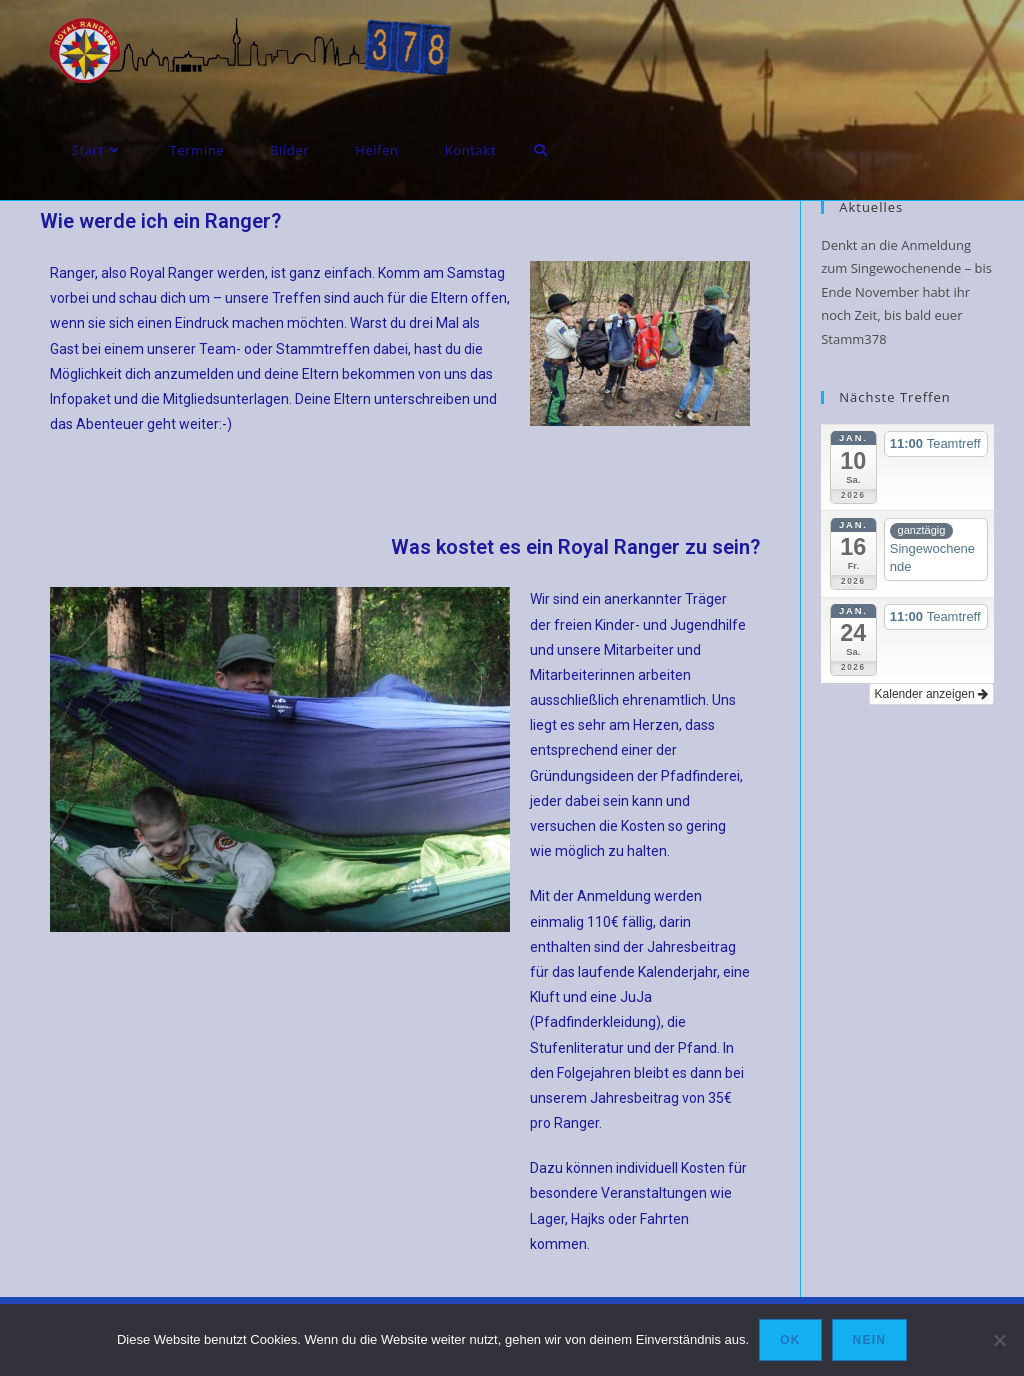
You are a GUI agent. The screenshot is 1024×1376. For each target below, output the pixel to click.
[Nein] (999, 1340)
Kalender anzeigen (931, 694)
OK (790, 1340)
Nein (869, 1340)
